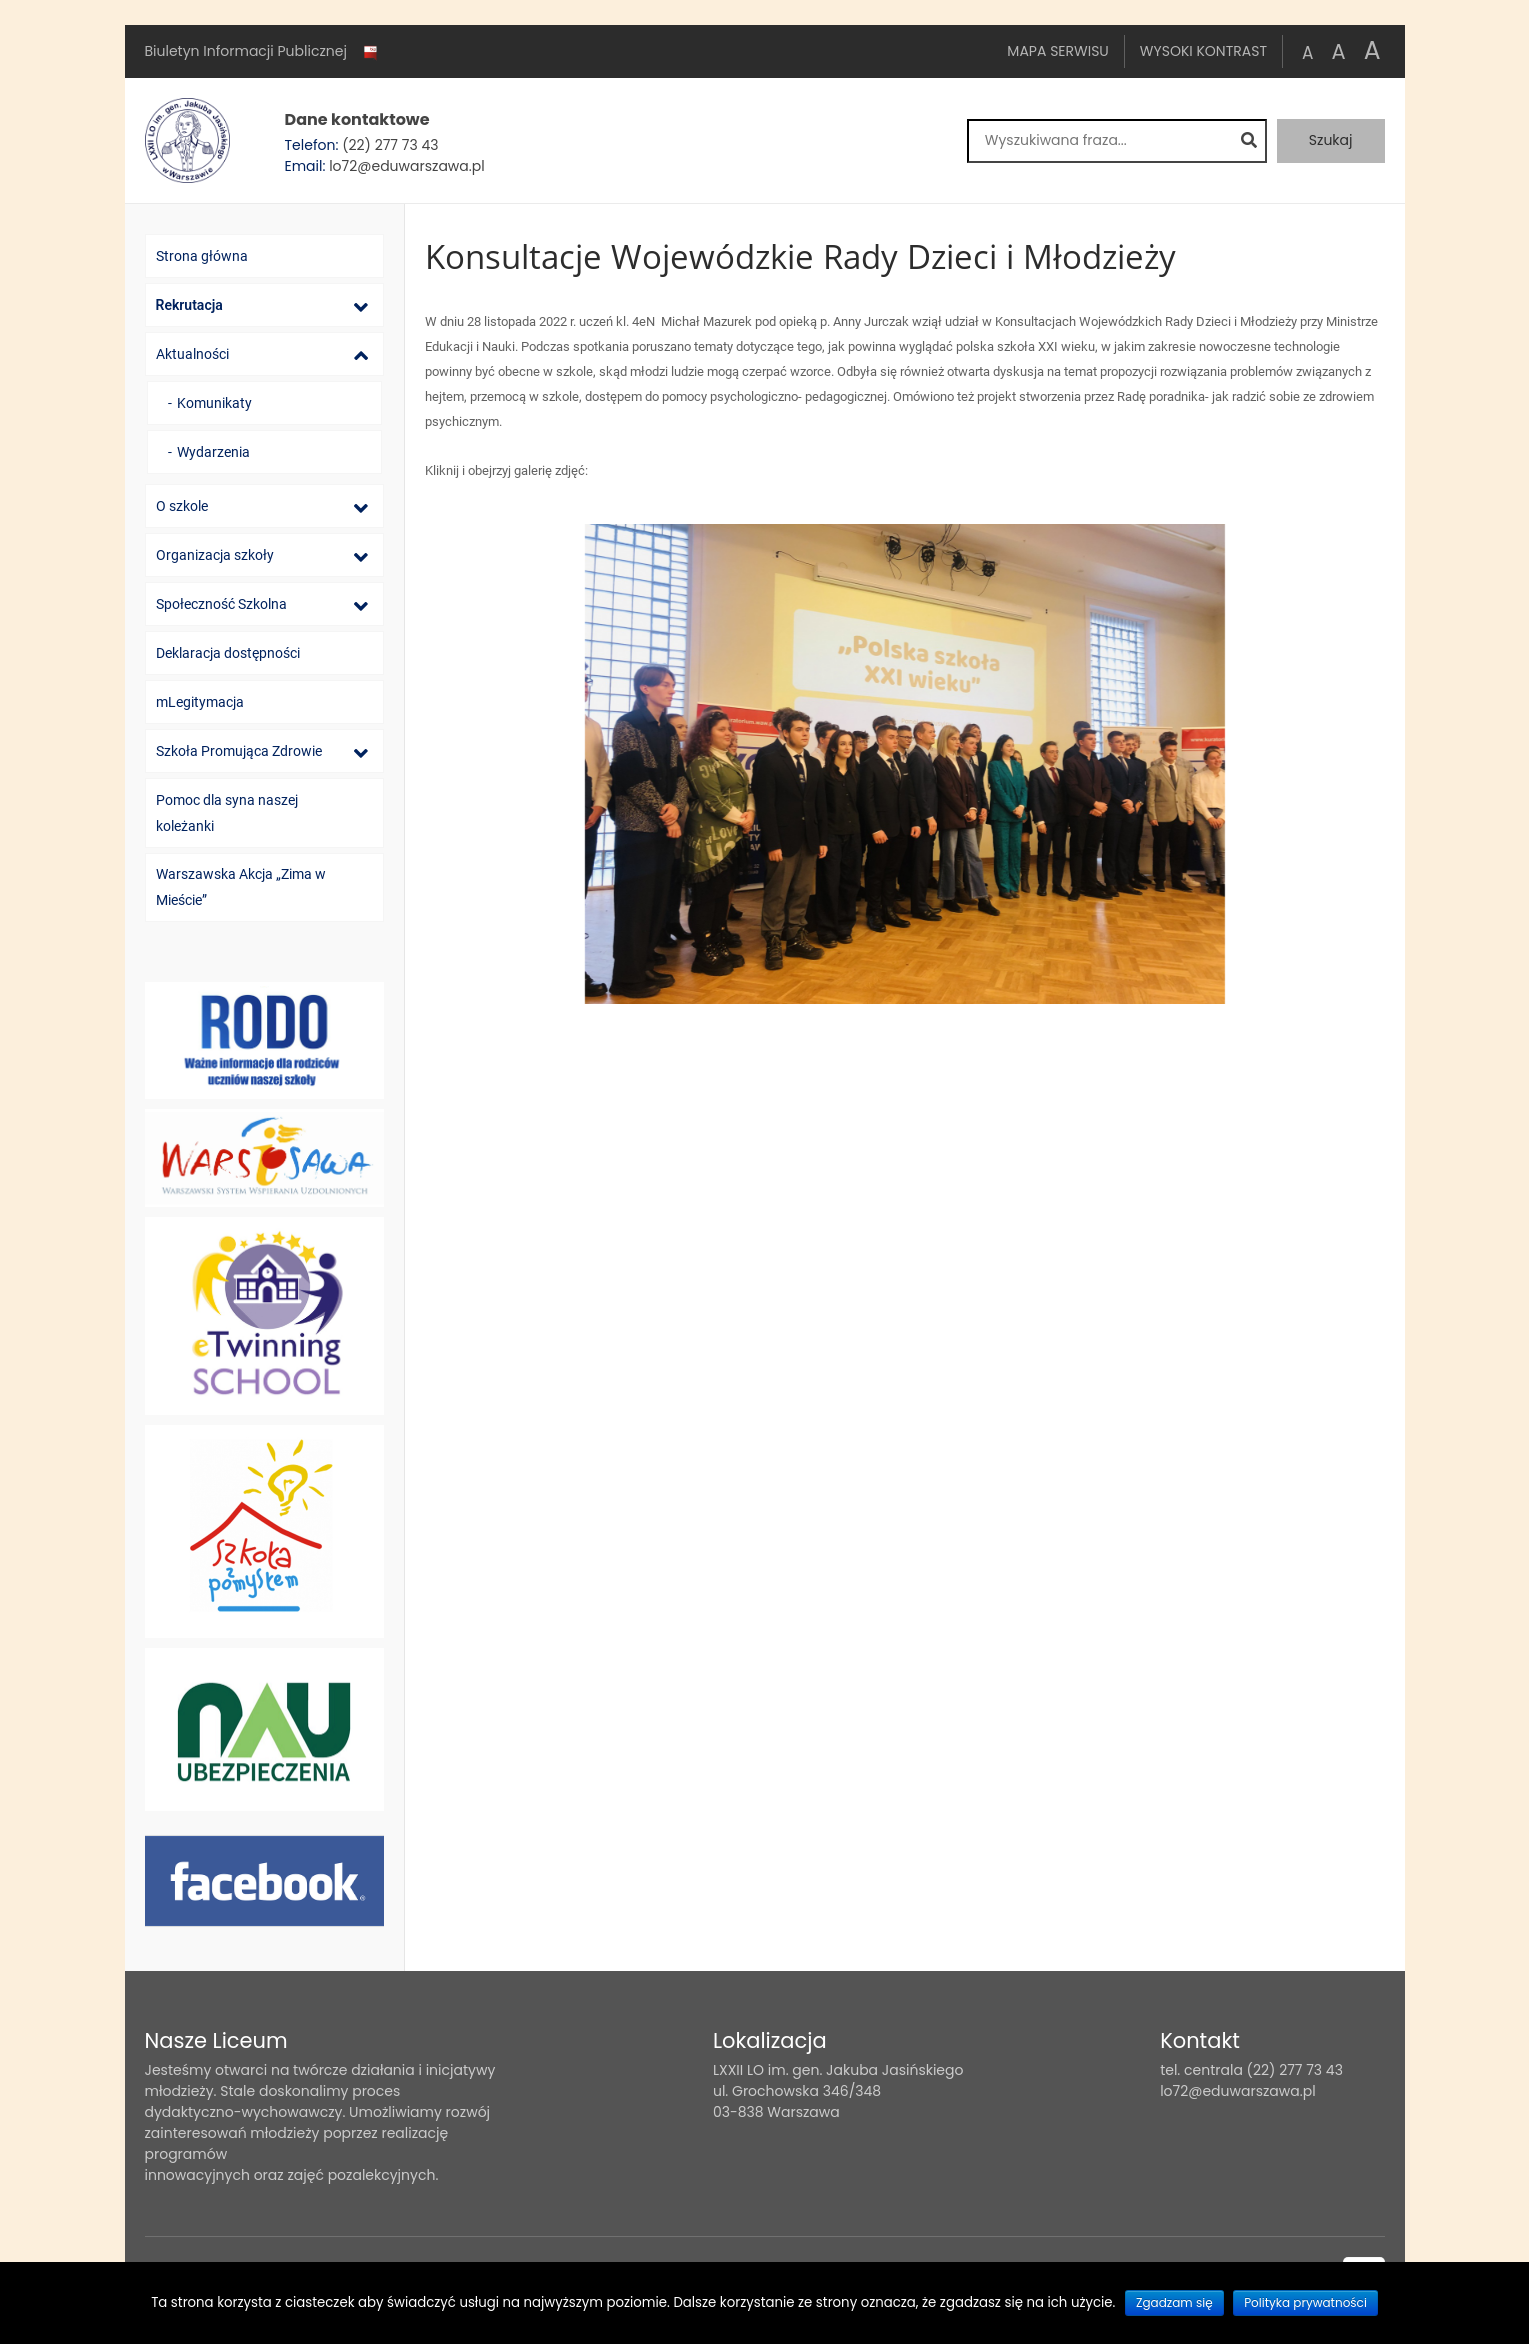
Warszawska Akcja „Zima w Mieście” (241, 887)
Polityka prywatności (1305, 2302)
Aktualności (192, 354)
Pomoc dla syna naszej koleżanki (227, 813)
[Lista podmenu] (361, 306)
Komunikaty (214, 403)
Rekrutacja (189, 305)
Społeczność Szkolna (221, 604)
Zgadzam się (1174, 2302)
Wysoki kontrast (1203, 51)
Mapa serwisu (1057, 51)
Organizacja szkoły (215, 555)
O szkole (182, 506)
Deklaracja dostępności (228, 653)
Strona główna (202, 256)
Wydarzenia (213, 452)
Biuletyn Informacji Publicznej (263, 52)
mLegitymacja (200, 702)
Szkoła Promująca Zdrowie (239, 751)
